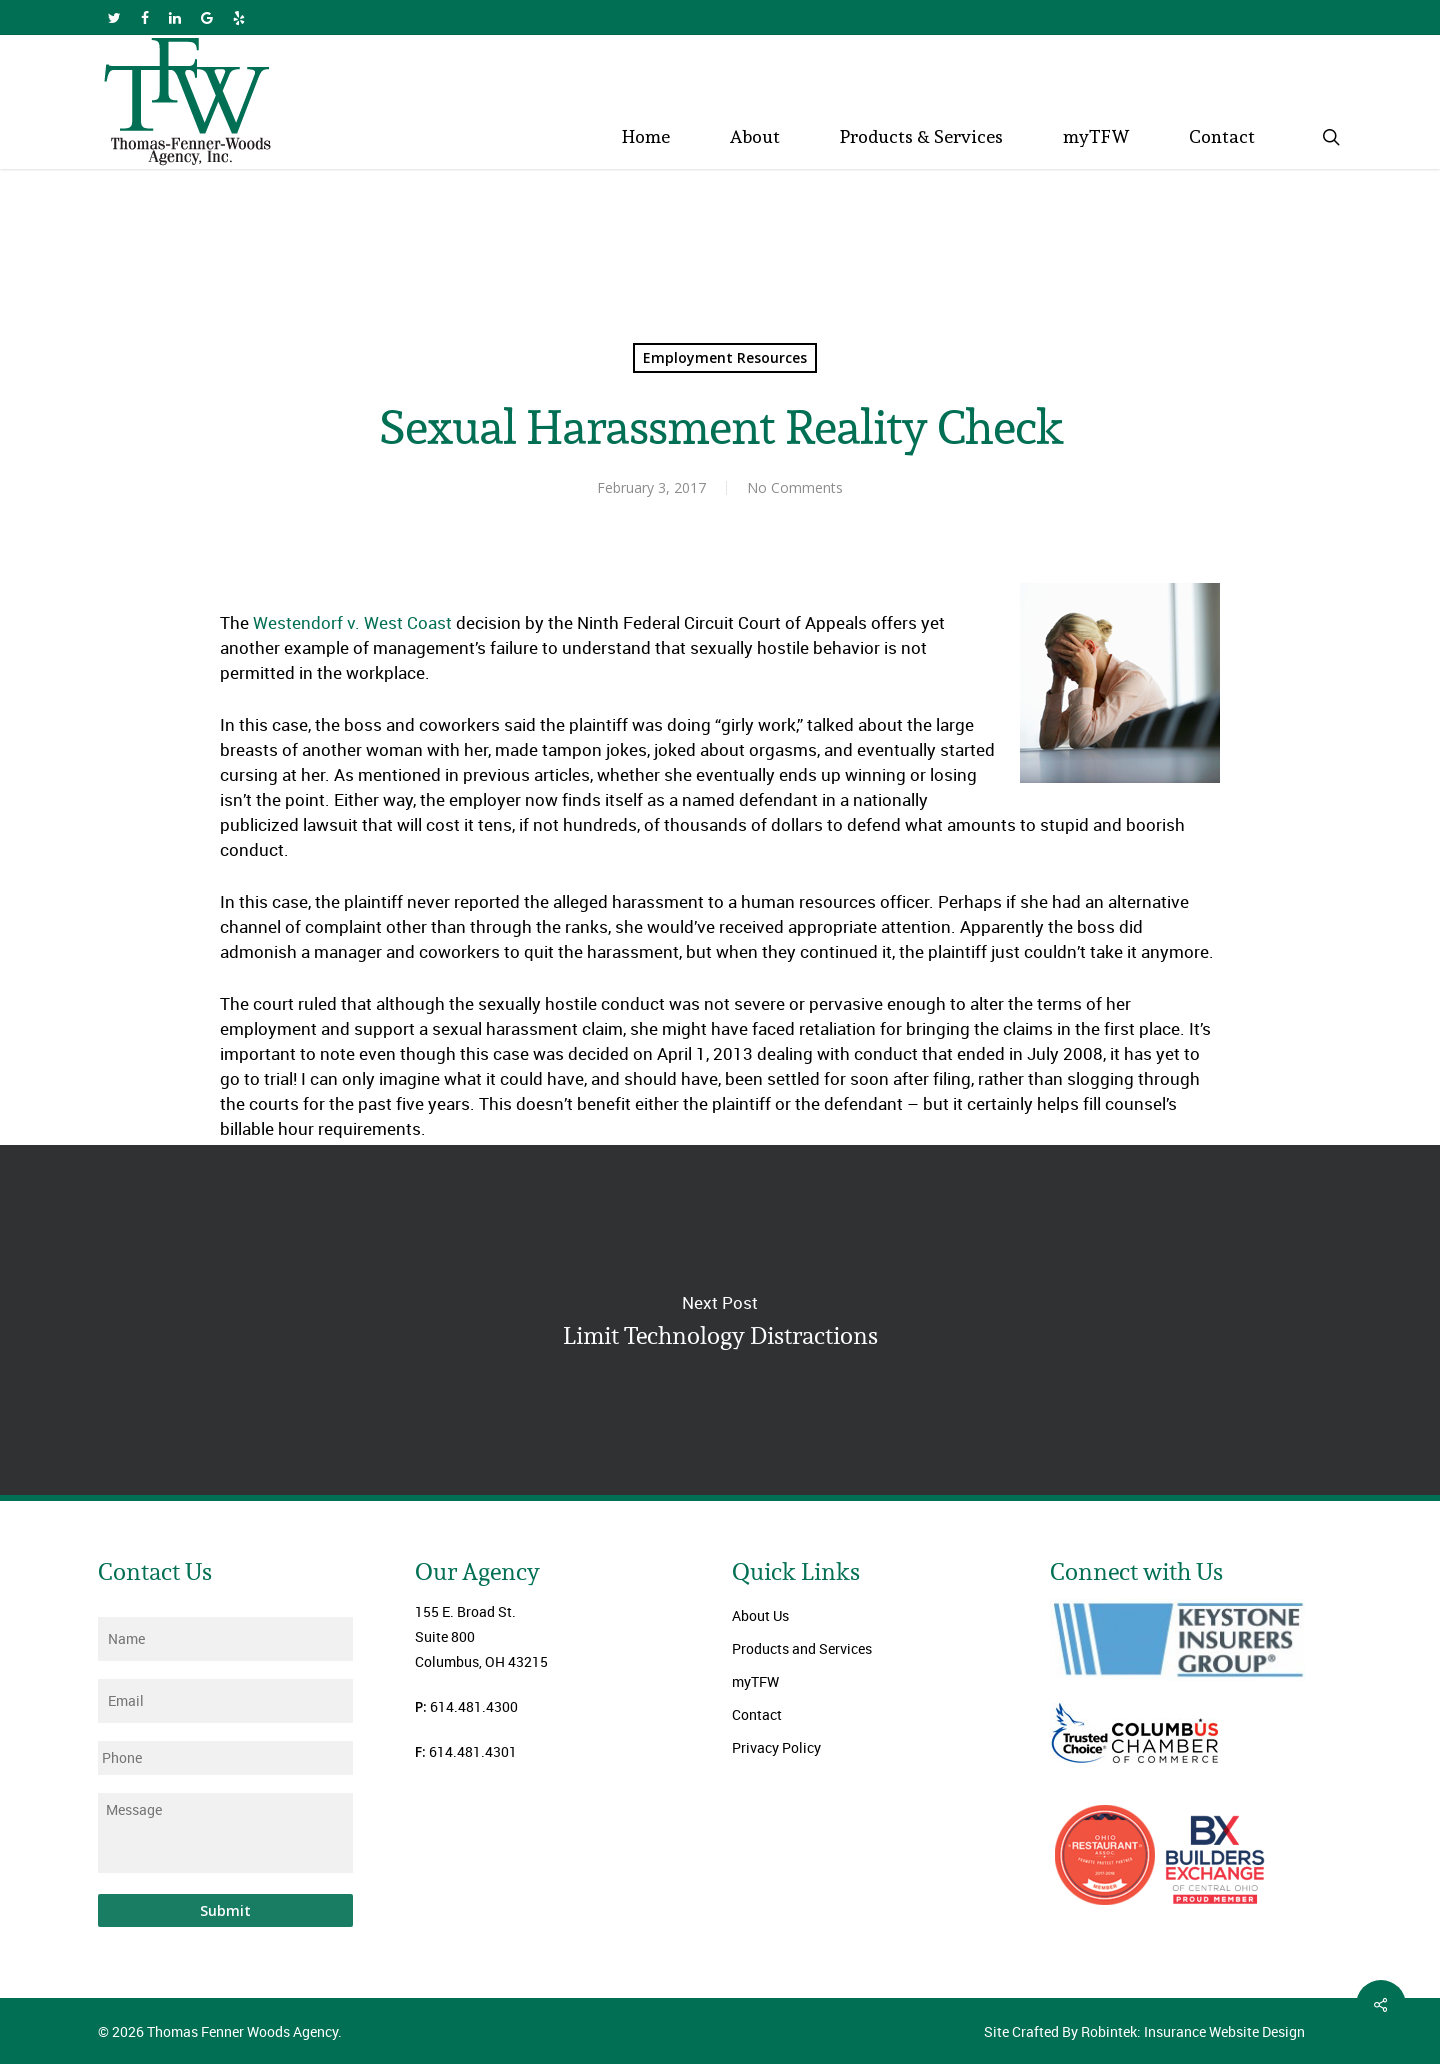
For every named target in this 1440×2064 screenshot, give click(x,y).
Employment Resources (725, 357)
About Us (760, 1615)
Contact (757, 1714)
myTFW (755, 1681)
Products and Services (802, 1648)
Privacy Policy (776, 1747)
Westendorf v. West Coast (354, 622)
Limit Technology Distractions (720, 1320)
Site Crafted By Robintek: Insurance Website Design (1144, 2031)
